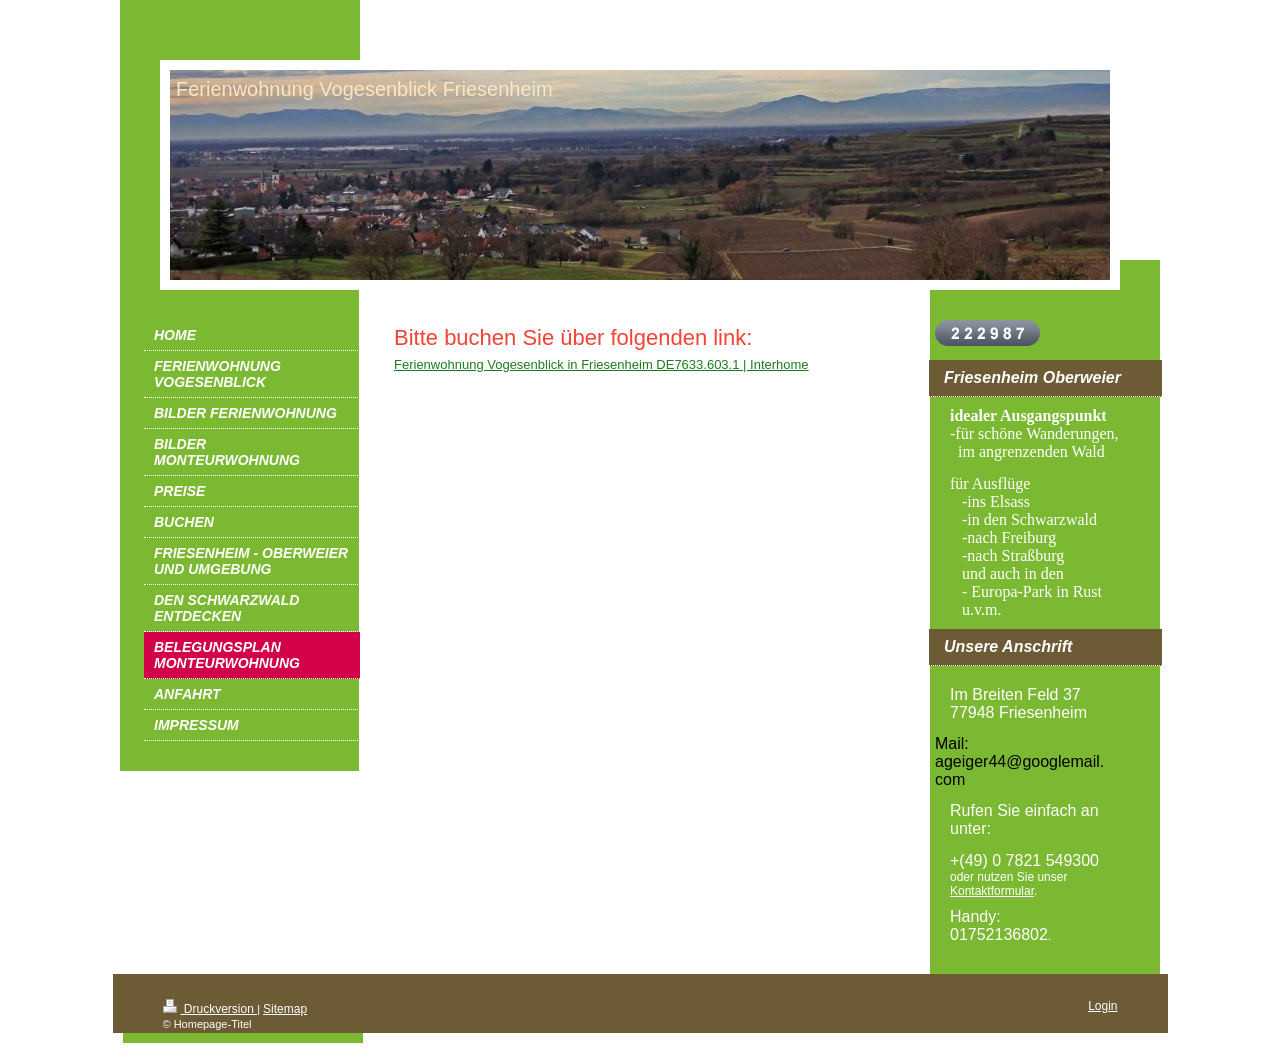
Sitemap (285, 1009)
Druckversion (210, 1009)
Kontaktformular (992, 891)
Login (1102, 1006)
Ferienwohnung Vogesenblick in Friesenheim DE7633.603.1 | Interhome (601, 364)
